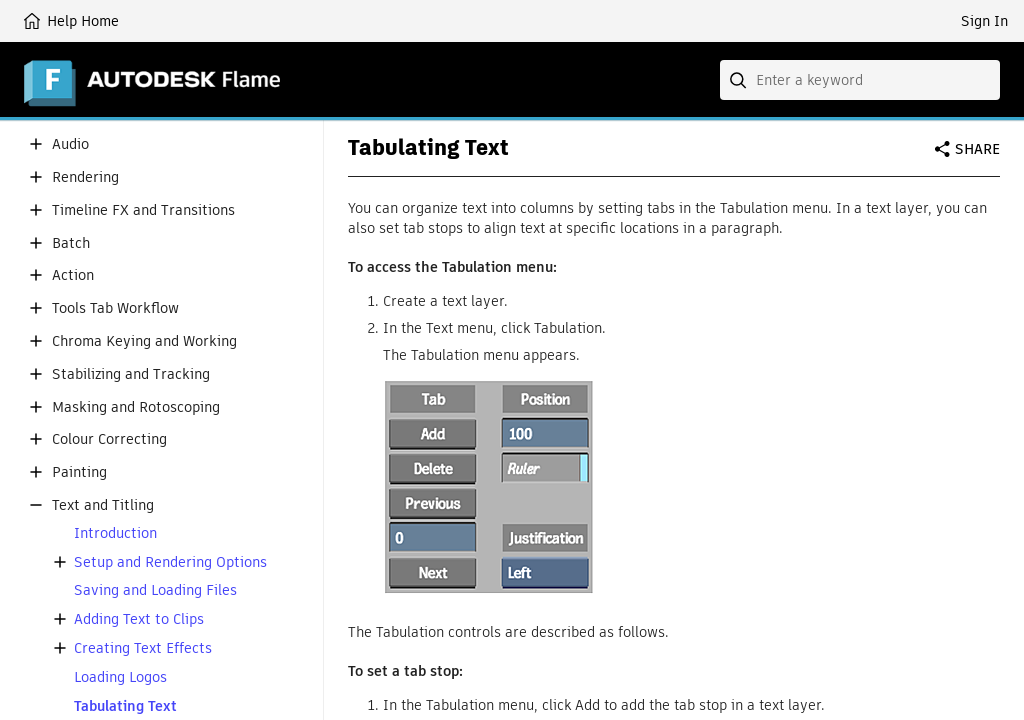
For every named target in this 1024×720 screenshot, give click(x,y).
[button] (36, 144)
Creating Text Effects (143, 648)
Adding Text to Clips (139, 619)
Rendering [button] (85, 177)
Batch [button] (71, 243)
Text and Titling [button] (103, 505)
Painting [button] (79, 472)
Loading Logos (120, 677)
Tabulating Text (125, 706)
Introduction (115, 533)
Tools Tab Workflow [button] (115, 308)
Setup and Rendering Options (170, 562)
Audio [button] (70, 144)
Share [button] (977, 149)
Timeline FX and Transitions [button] (143, 210)
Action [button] (73, 275)
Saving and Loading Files (155, 590)
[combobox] (860, 80)
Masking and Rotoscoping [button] (136, 407)
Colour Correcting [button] (109, 439)
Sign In (984, 21)
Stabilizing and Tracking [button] (131, 374)
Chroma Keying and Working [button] (144, 341)
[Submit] (740, 80)
